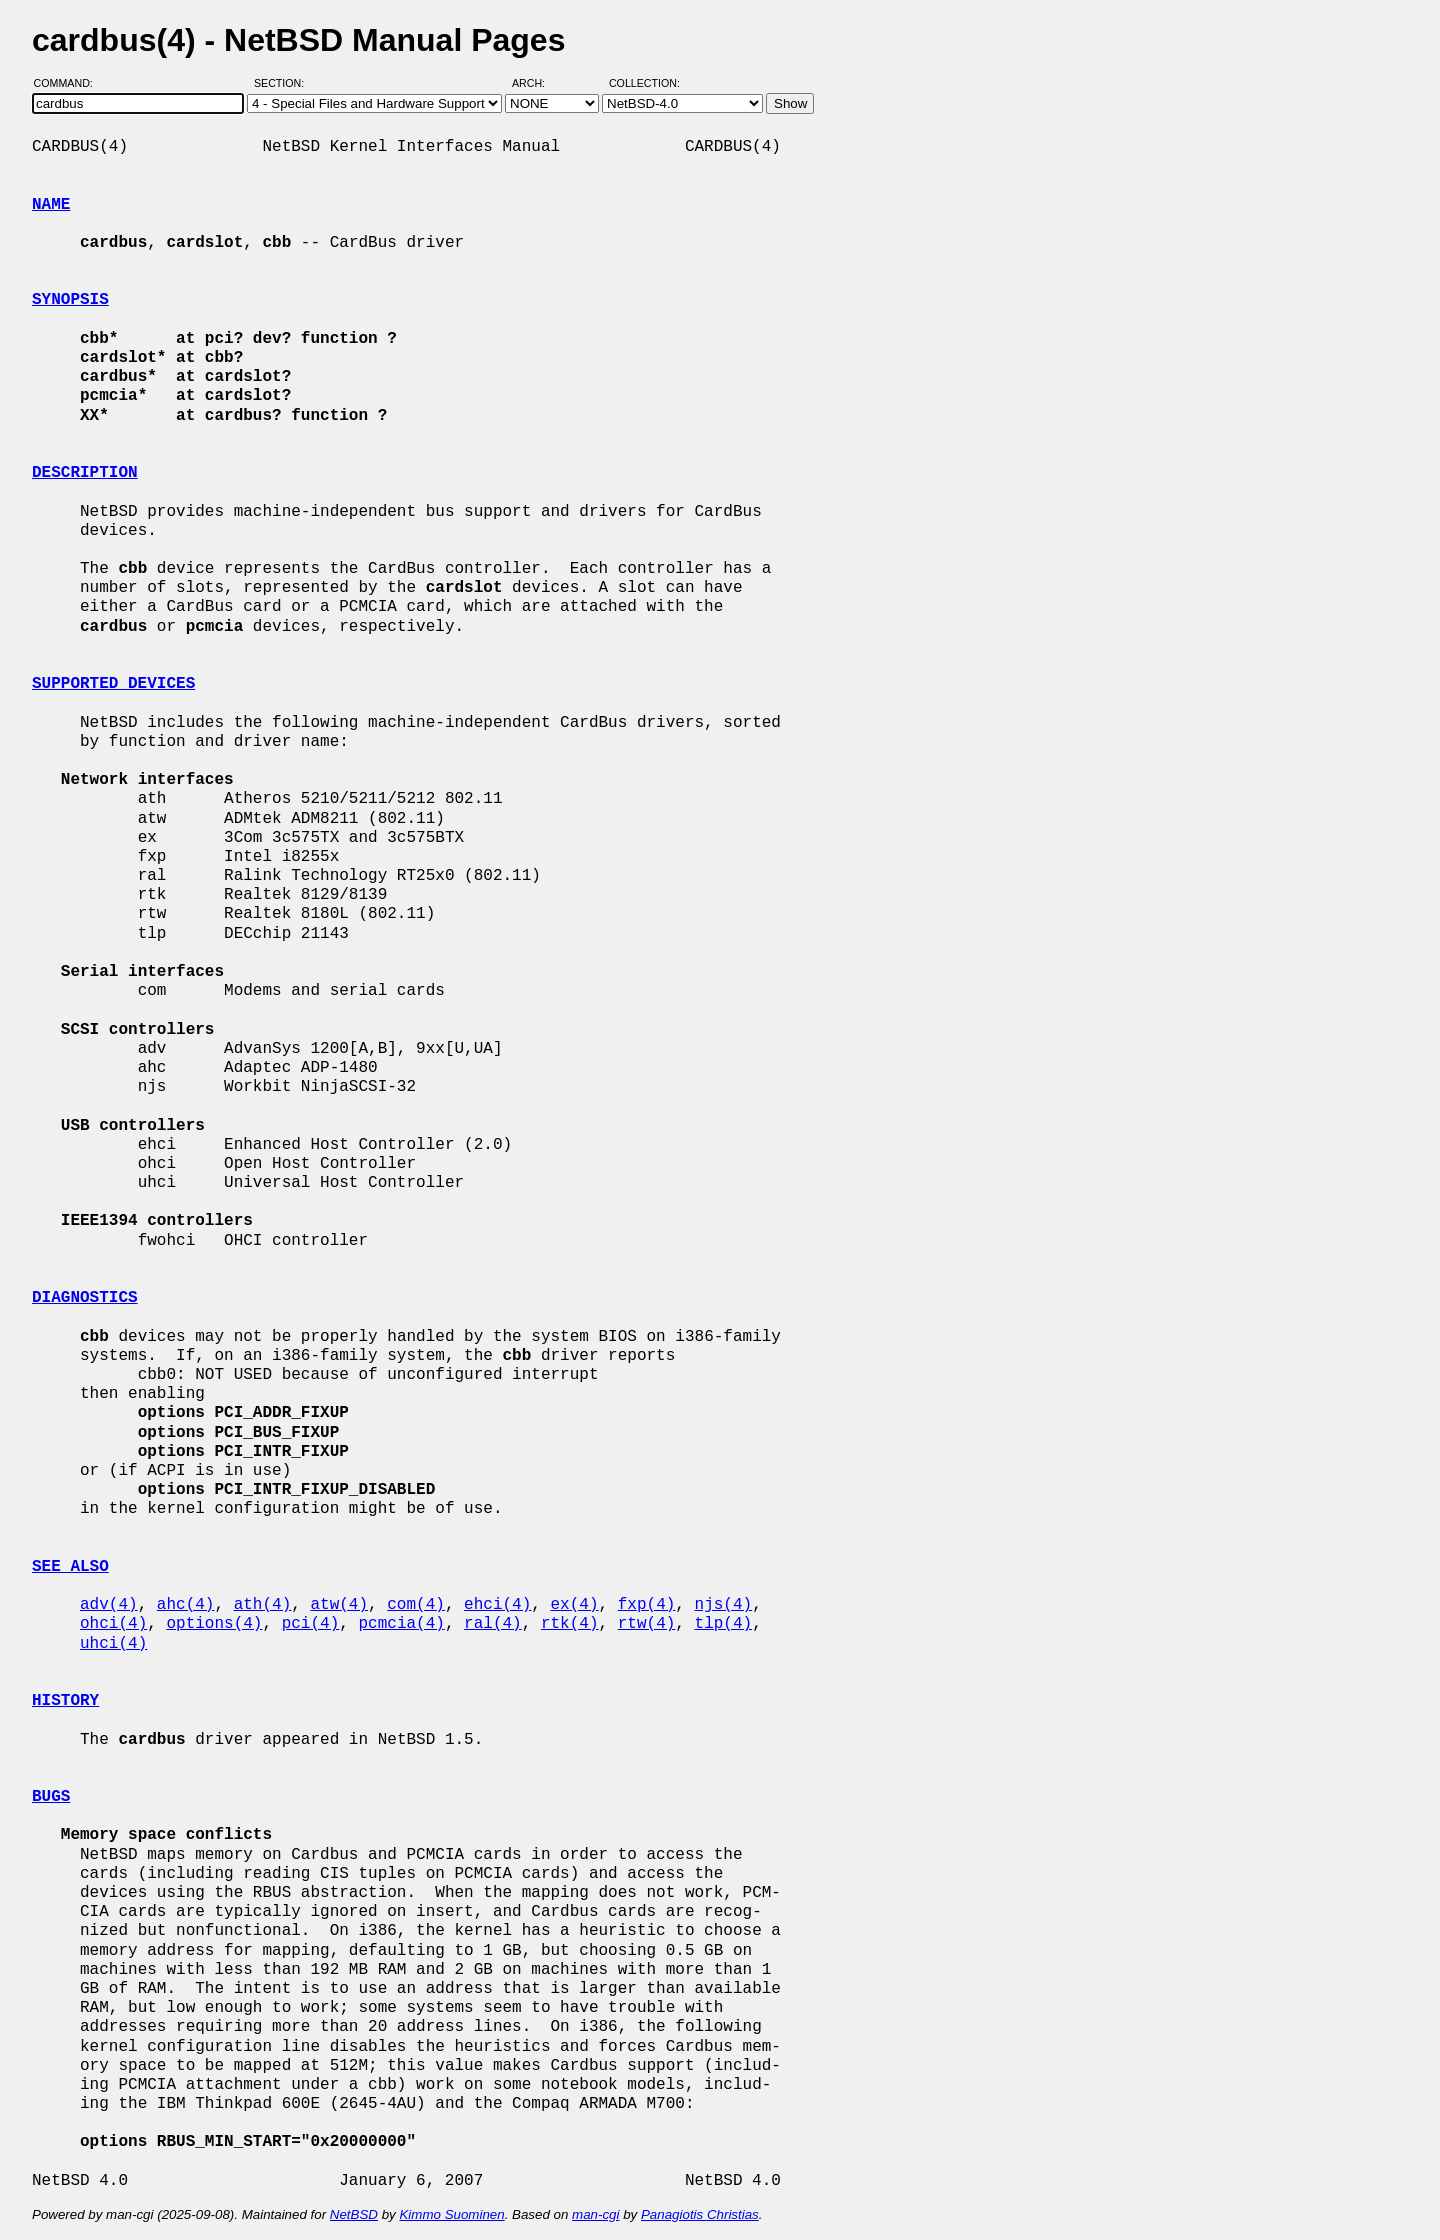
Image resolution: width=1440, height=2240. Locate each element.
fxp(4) (647, 1605)
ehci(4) (497, 1605)
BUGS (51, 1797)
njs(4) (724, 1605)
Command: (69, 83)
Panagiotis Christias (700, 2214)
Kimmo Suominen (451, 2214)
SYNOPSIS (70, 300)
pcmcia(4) (401, 1624)
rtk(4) (570, 1624)
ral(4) (493, 1624)
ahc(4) (186, 1605)
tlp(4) (724, 1624)
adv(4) (109, 1605)
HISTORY (65, 1701)
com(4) (416, 1605)
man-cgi (595, 2214)
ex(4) (574, 1605)
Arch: (537, 83)
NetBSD (354, 2214)
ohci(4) (113, 1624)
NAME (51, 205)
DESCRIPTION (85, 473)
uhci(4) (113, 1644)
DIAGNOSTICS (85, 1298)
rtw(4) (647, 1624)
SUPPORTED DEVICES (113, 684)
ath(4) (263, 1605)
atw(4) (339, 1605)
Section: (283, 83)
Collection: (644, 83)
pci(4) (311, 1624)
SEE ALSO (70, 1567)
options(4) (214, 1624)
